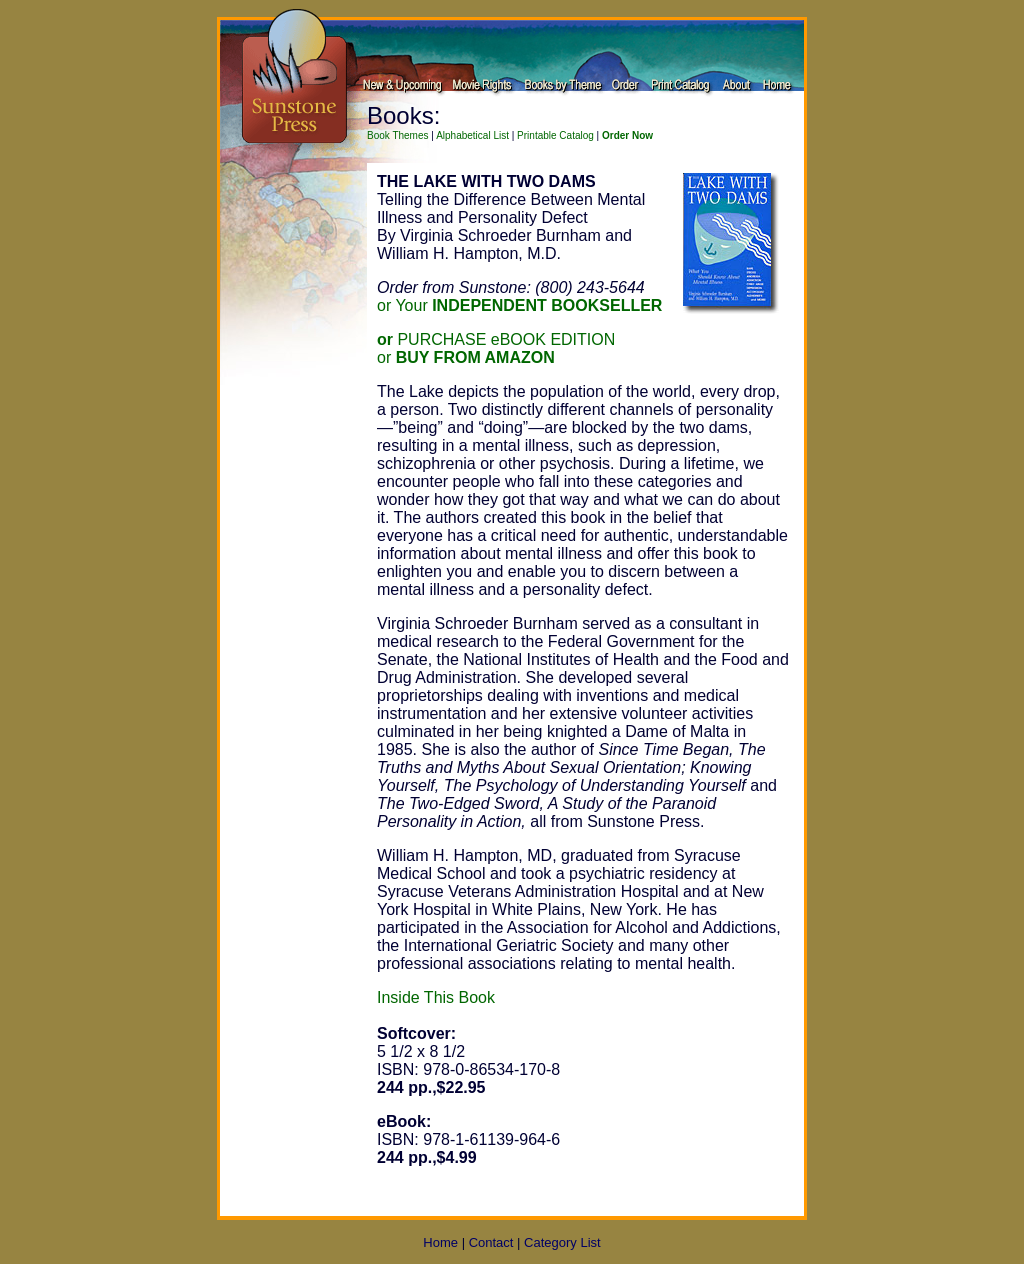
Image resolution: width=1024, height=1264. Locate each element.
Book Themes (398, 135)
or (466, 357)
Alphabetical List (472, 135)
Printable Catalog (555, 135)
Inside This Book (436, 997)
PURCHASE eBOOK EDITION (496, 339)
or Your (519, 305)
